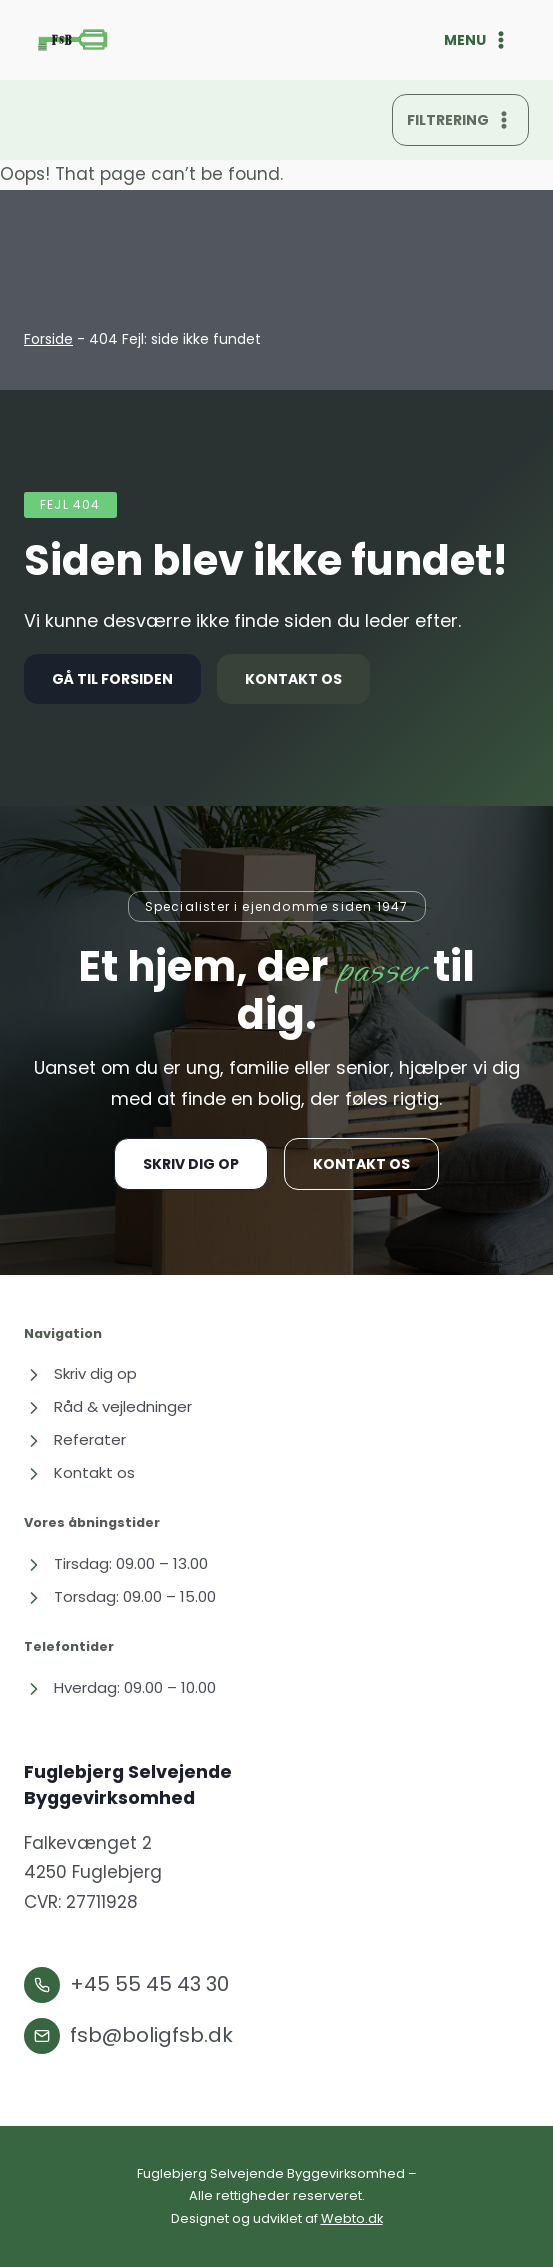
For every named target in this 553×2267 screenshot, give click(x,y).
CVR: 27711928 (81, 1902)
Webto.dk (352, 2218)
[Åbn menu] (477, 40)
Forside (48, 339)
